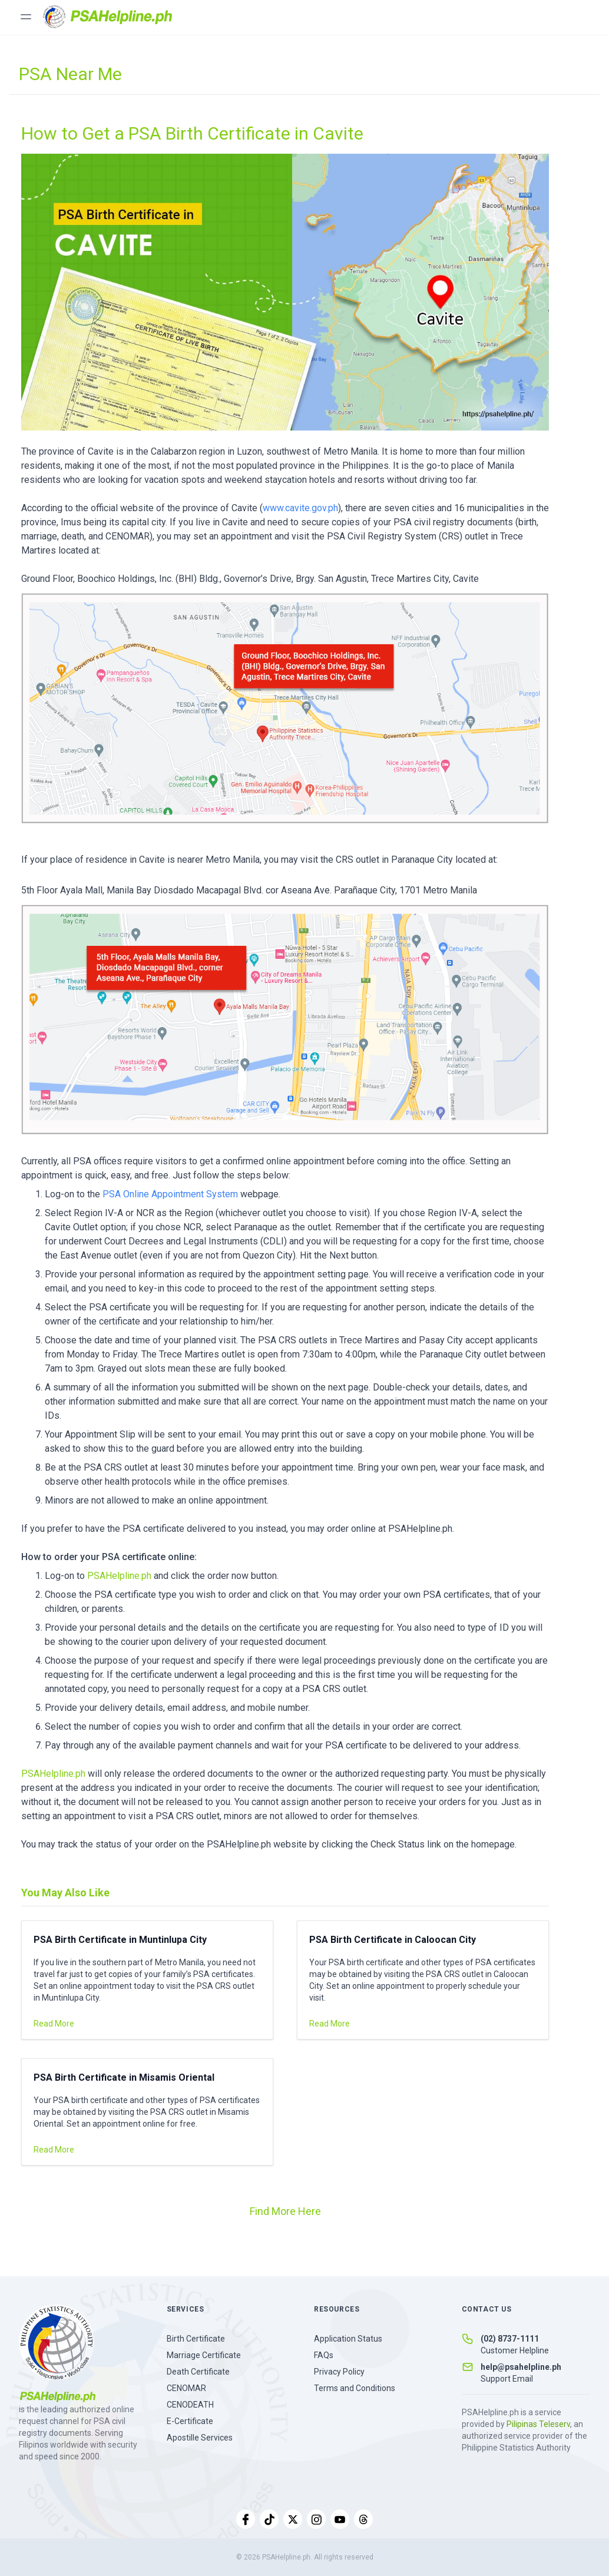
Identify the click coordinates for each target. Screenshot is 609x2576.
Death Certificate (198, 2371)
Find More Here (285, 2211)
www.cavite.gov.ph (300, 508)
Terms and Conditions (354, 2388)
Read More (54, 2023)
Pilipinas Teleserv (538, 2424)
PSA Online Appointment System (170, 1194)
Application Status (348, 2338)
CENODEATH (190, 2404)
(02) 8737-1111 (510, 2338)
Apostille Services (200, 2437)
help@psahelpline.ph (521, 2367)
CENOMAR (186, 2388)
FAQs (323, 2355)
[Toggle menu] (26, 16)
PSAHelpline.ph (120, 1575)
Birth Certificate (196, 2338)
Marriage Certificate (204, 2355)
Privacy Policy (339, 2371)
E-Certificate (190, 2421)
